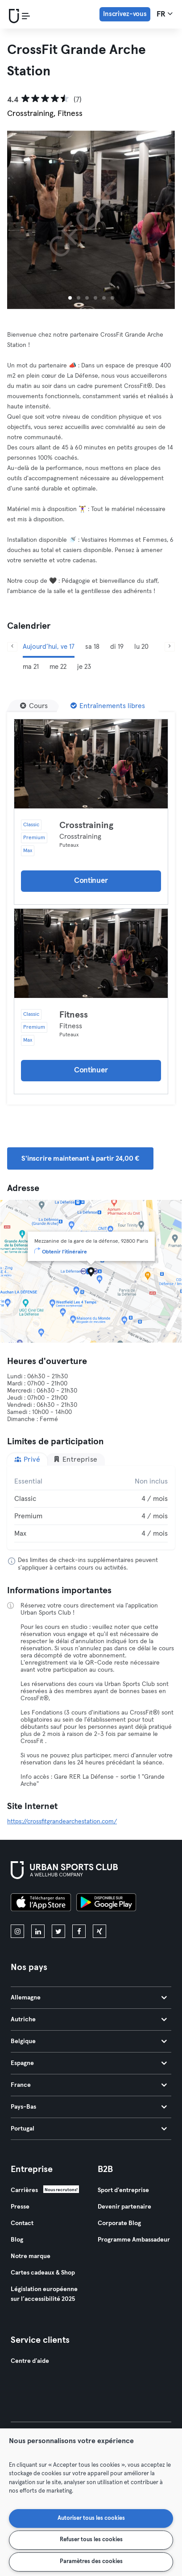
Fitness (73, 1014)
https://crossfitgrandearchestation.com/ (62, 1821)
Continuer (91, 881)
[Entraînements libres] (107, 706)
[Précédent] (12, 646)
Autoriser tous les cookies (91, 2518)
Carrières (24, 2190)
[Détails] (91, 763)
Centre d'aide (30, 2361)
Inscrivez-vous (125, 14)
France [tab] (89, 2085)
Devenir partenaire (124, 2207)
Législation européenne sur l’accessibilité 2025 (44, 2294)
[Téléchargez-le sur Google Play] (106, 1903)
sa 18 (92, 646)
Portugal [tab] (89, 2128)
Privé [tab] (27, 1459)
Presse (20, 2207)
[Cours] (34, 706)
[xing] (99, 1931)
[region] (91, 2502)
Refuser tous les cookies (91, 2540)
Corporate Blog (119, 2223)
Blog (17, 2240)
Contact (22, 2223)
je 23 (84, 667)
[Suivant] (170, 646)
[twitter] (58, 1931)
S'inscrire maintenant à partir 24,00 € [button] (80, 1158)
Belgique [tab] (89, 2041)
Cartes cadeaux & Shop (43, 2273)
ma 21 (31, 667)
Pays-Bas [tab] (89, 2107)
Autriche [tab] (89, 2019)
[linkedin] (38, 1931)
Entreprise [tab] (75, 1459)
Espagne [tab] (89, 2063)
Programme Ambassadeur (134, 2240)
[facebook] (79, 1931)
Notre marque (30, 2256)
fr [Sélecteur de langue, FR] (165, 13)
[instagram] (17, 1931)
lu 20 (141, 646)
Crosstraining (86, 825)
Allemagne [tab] (89, 1997)
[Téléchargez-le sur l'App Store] (41, 1903)
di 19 (117, 646)
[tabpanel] (91, 1507)
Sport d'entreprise (123, 2190)
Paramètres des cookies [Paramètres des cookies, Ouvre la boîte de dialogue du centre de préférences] (91, 2561)
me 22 (58, 667)
